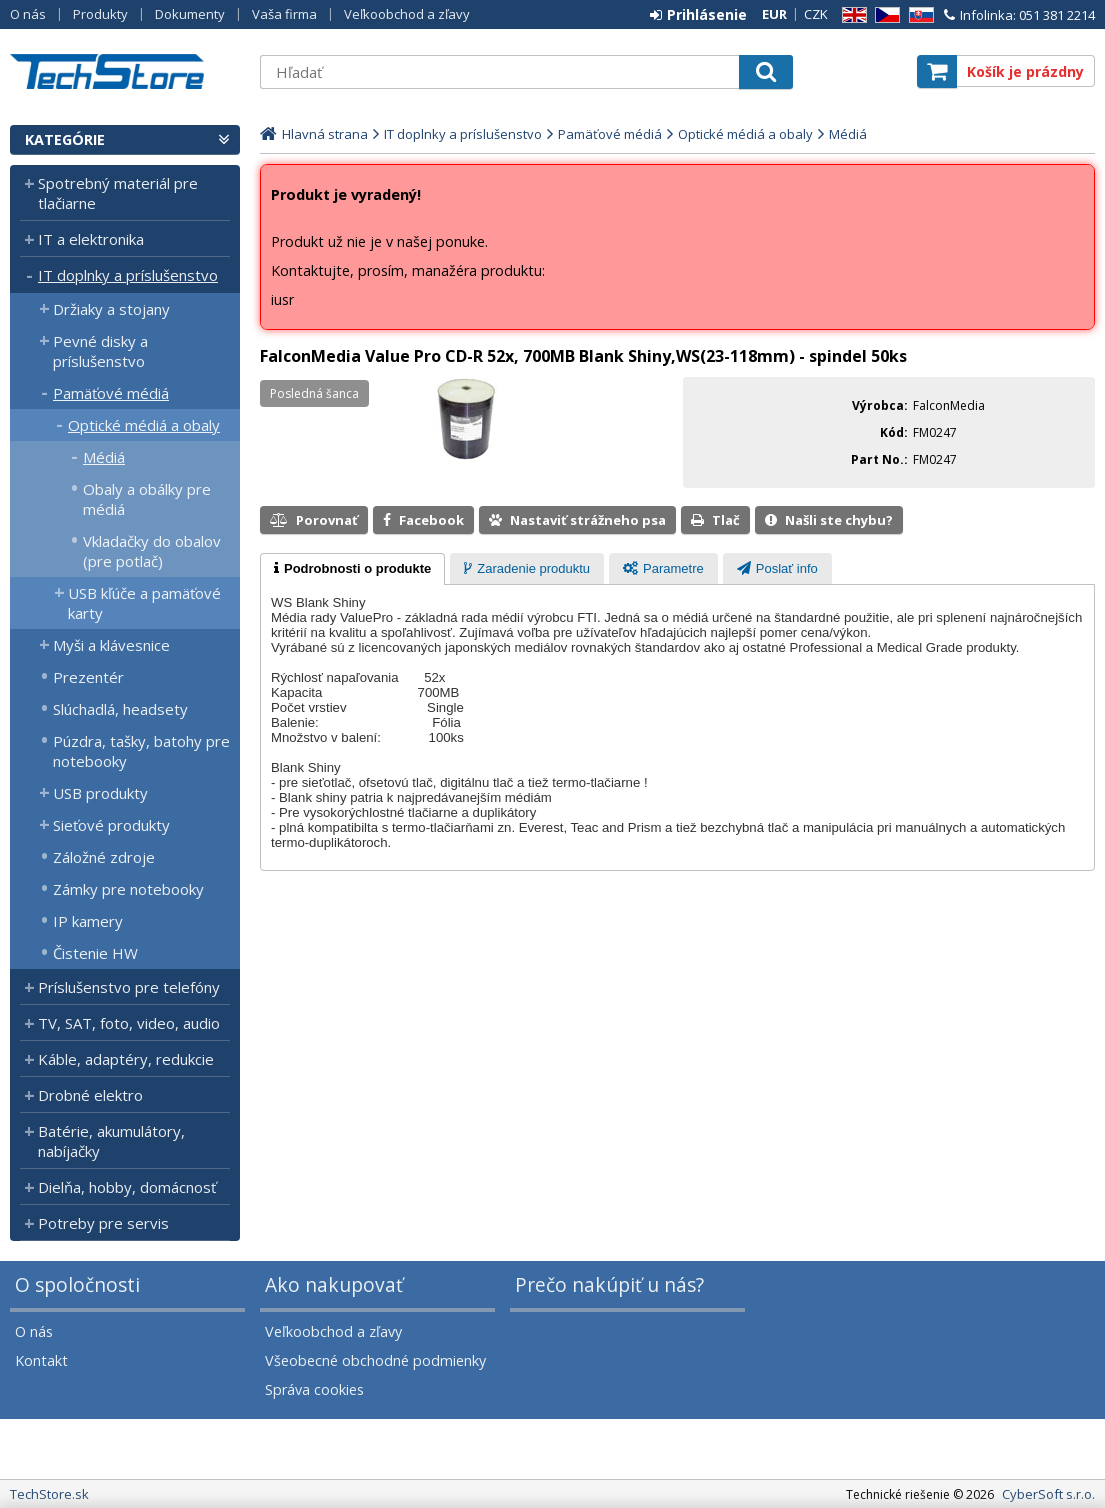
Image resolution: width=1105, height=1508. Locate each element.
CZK (816, 14)
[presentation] (352, 569)
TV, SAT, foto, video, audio (129, 1023)
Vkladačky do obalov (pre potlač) (152, 551)
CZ (884, 15)
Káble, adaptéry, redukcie (126, 1059)
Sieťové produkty (111, 825)
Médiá (104, 457)
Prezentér (88, 677)
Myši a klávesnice (111, 645)
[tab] (352, 569)
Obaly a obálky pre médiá (147, 499)
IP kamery (88, 921)
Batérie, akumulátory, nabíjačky (111, 1141)
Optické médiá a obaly (144, 425)
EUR (774, 14)
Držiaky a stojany (111, 309)
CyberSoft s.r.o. (1048, 1494)
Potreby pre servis (103, 1223)
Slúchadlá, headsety (120, 709)
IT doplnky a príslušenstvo (128, 275)
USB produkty (100, 793)
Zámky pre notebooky (128, 889)
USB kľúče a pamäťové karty (144, 603)
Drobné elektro (90, 1095)
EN (851, 15)
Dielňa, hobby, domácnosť (127, 1187)
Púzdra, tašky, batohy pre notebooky (141, 751)
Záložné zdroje (104, 857)
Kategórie (65, 139)
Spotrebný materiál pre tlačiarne (118, 193)
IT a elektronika (91, 239)
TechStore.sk (125, 71)
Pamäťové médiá (111, 393)
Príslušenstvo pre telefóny (129, 987)
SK (918, 15)
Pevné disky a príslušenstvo (100, 351)
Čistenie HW (95, 953)
